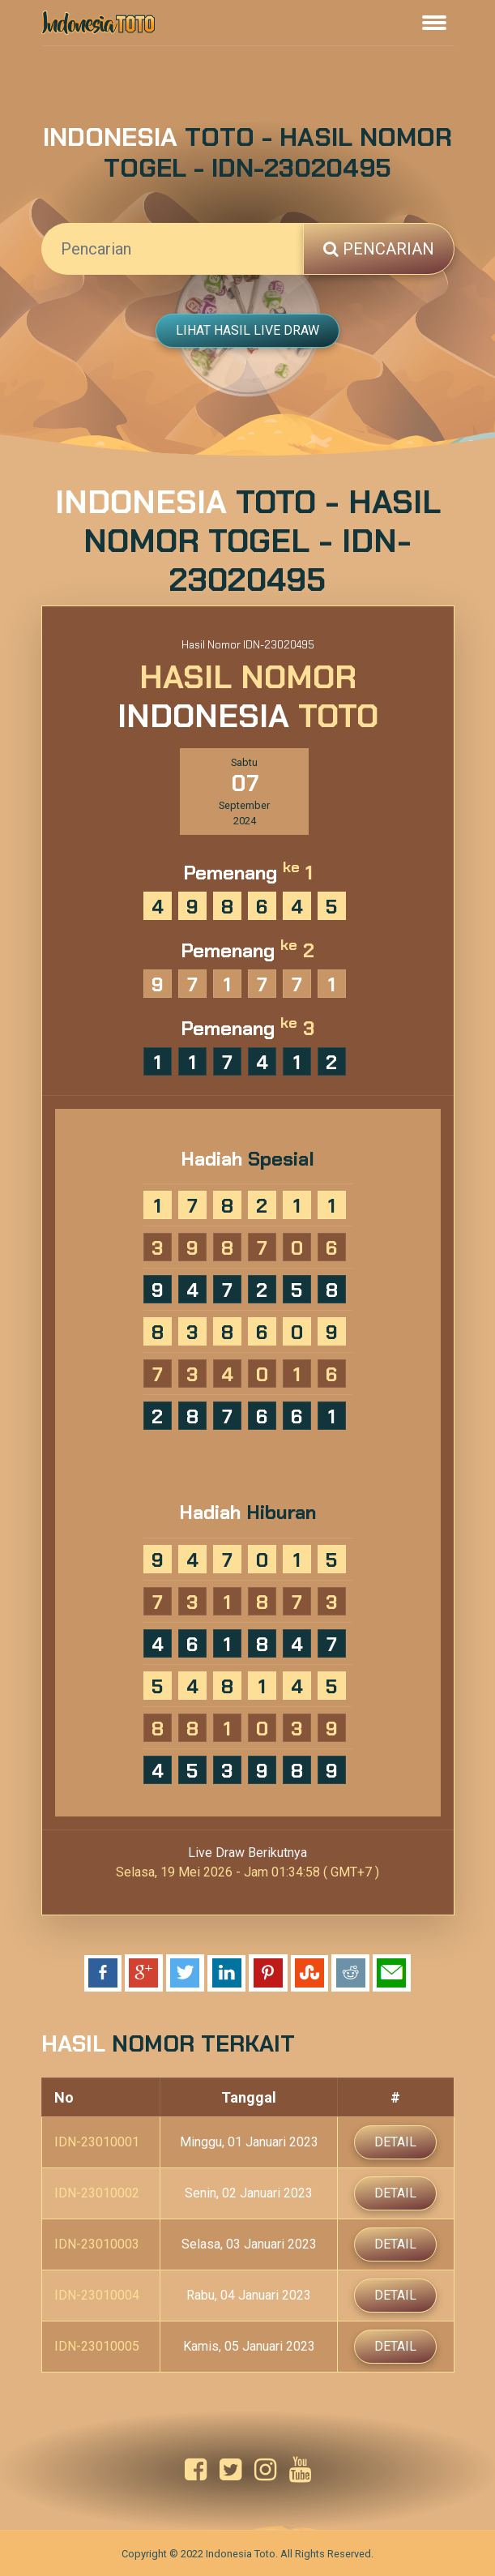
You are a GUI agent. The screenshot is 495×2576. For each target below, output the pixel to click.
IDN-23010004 (96, 2295)
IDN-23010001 (96, 2142)
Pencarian (378, 249)
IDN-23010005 (96, 2346)
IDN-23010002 (96, 2193)
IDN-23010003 (96, 2244)
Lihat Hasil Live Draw (247, 330)
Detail (395, 2142)
